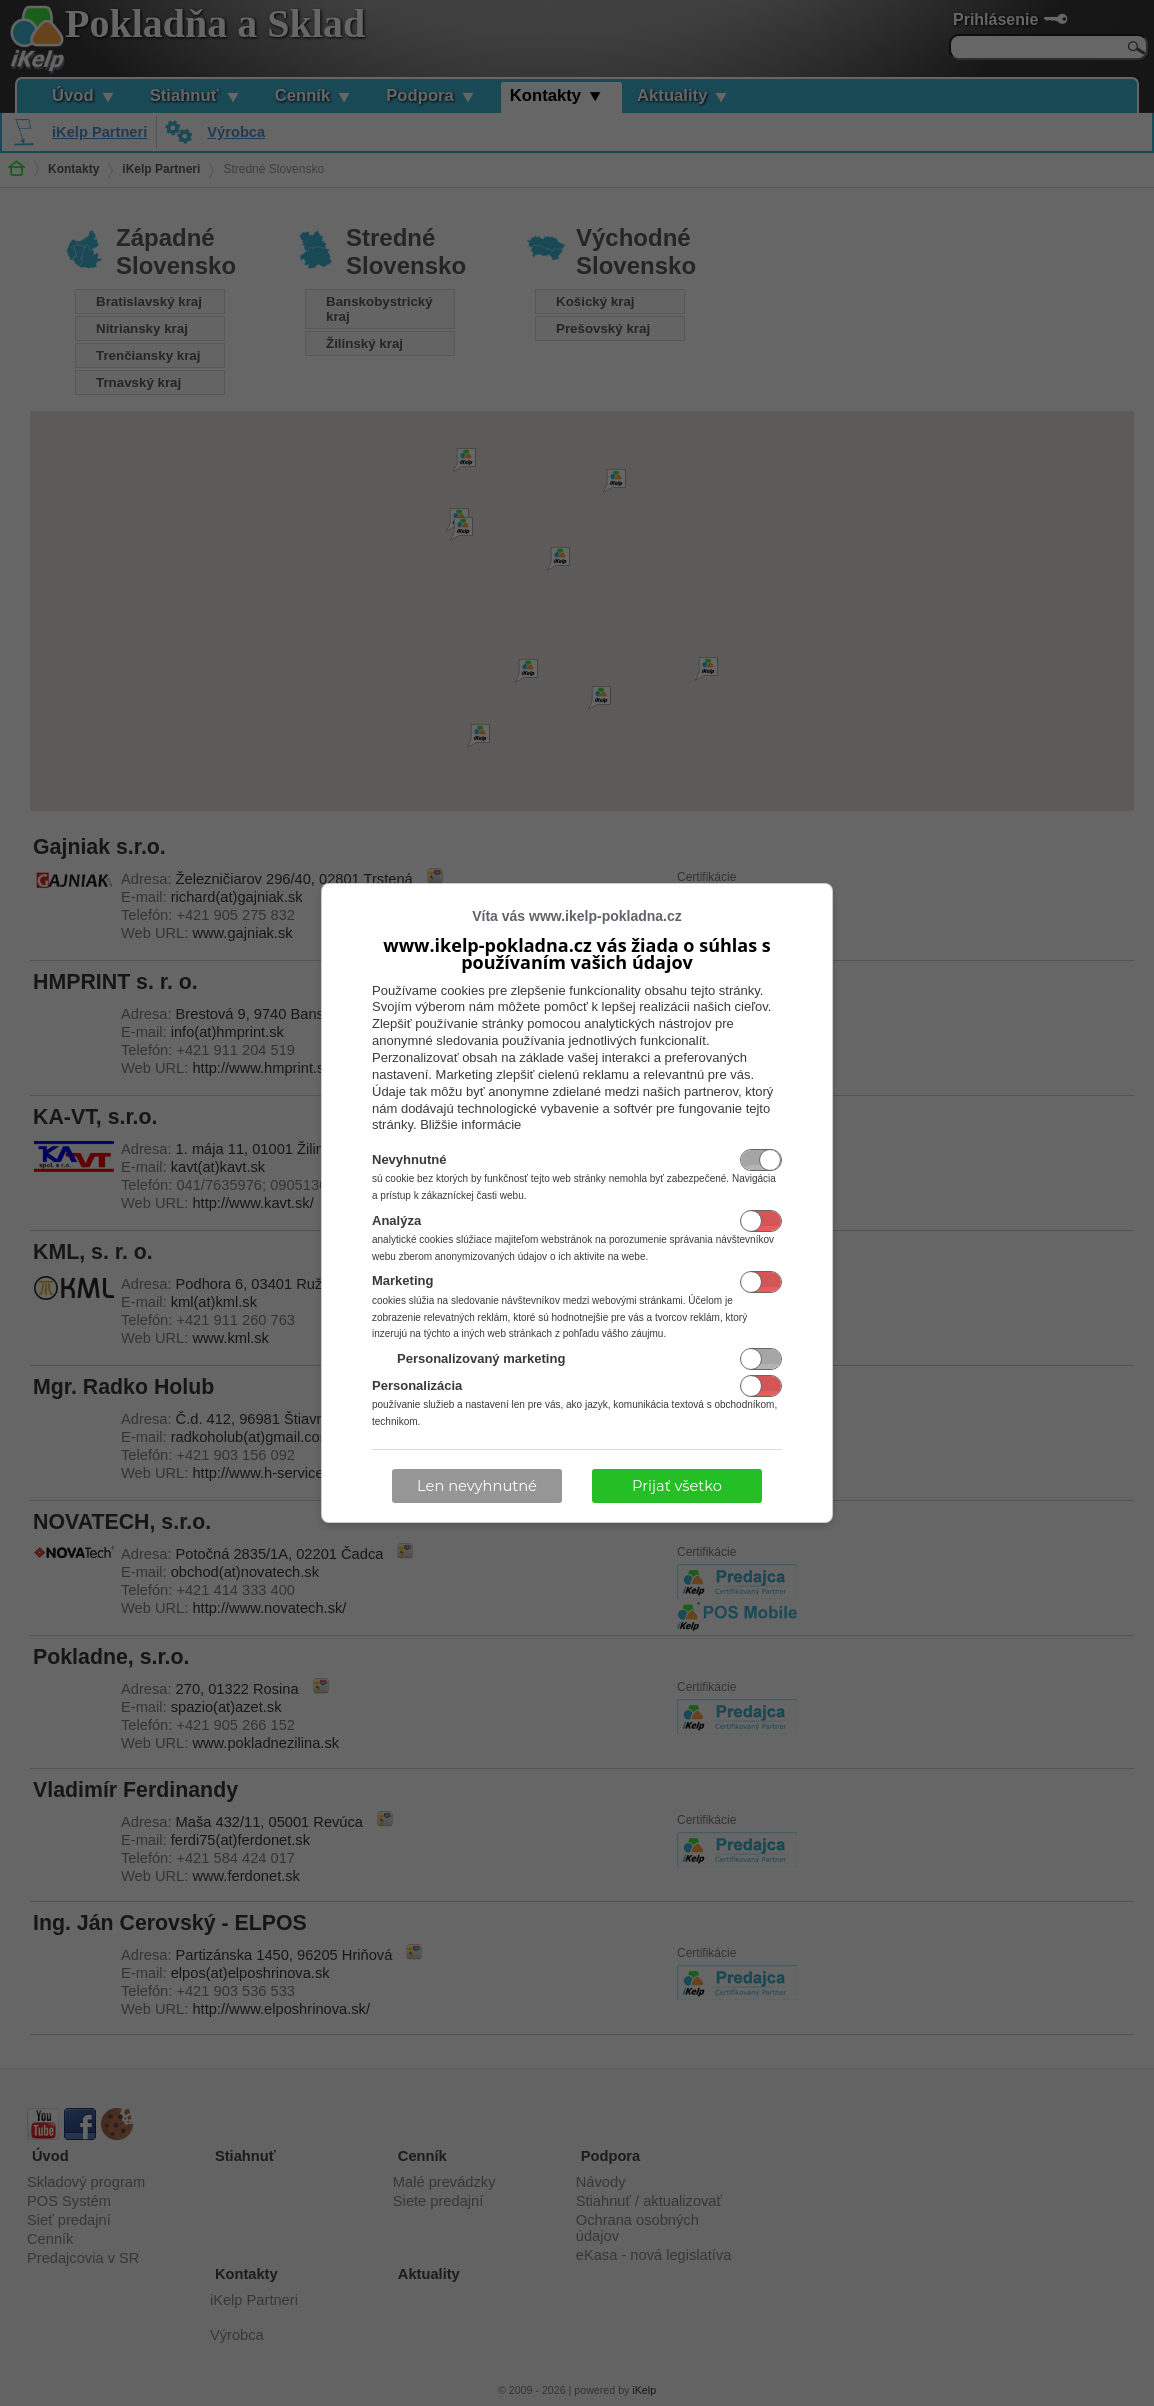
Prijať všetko (677, 1486)
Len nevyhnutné (477, 1486)
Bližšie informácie (470, 1124)
